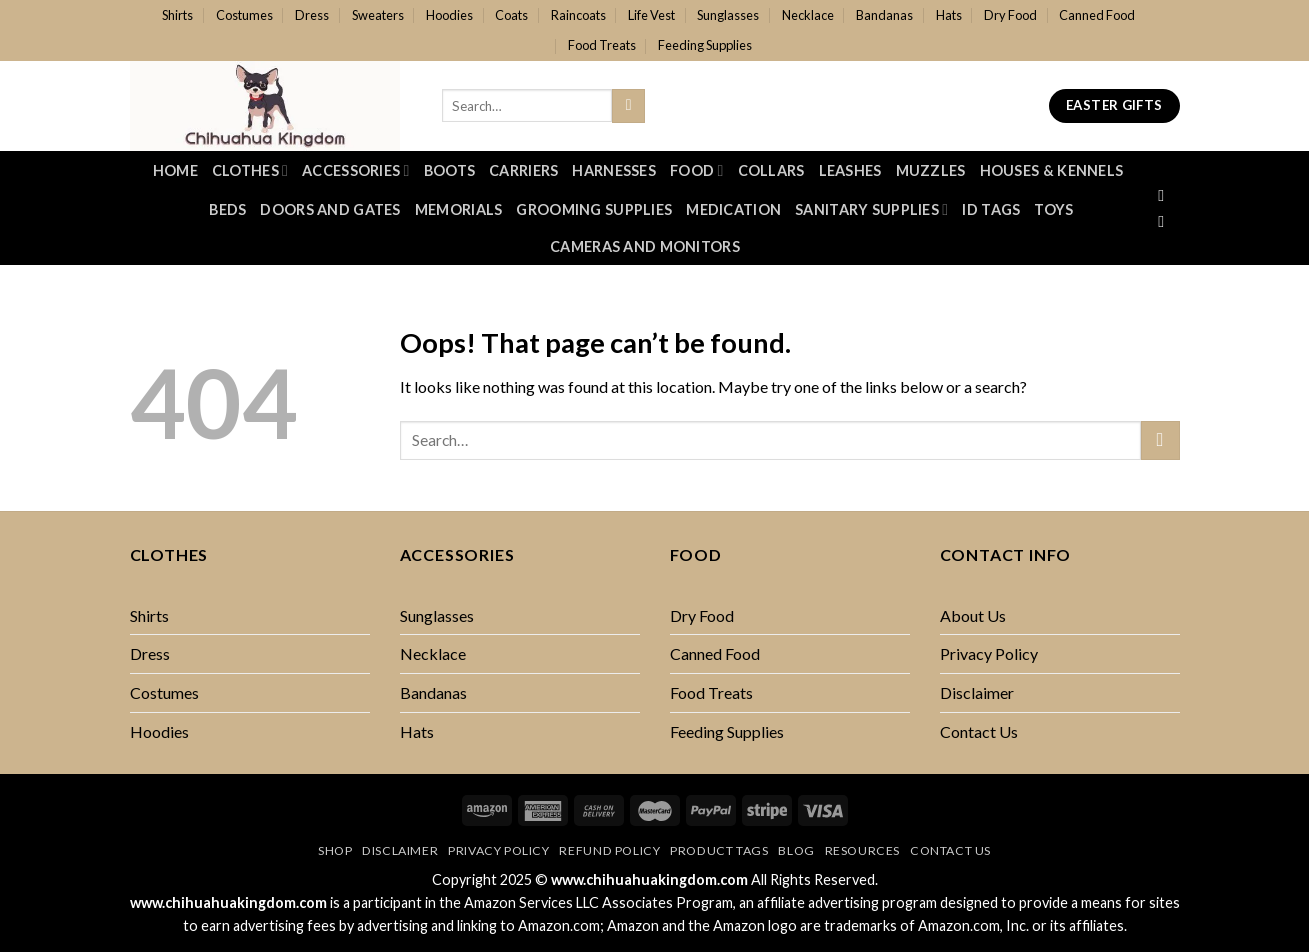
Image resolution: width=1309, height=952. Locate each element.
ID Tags (991, 209)
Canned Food (1097, 15)
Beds (227, 209)
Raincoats (578, 15)
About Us (973, 615)
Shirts (177, 15)
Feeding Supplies (705, 45)
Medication (733, 209)
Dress (312, 15)
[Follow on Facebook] (1166, 195)
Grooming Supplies (594, 209)
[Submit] (628, 106)
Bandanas (884, 15)
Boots (449, 170)
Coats (511, 15)
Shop (335, 850)
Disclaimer (977, 692)
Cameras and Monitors (645, 246)
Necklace (808, 15)
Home (175, 170)
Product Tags (719, 850)
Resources (863, 850)
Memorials (459, 209)
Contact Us (979, 731)
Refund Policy (609, 850)
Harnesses (614, 170)
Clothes (250, 170)
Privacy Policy (989, 653)
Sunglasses (728, 15)
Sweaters (378, 15)
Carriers (523, 170)
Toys (1053, 209)
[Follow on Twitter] (1166, 221)
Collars (771, 170)
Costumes (244, 15)
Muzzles (931, 170)
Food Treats (602, 45)
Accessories (356, 170)
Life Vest (651, 15)
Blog (796, 850)
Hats (949, 15)
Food (696, 170)
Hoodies (449, 15)
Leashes (850, 170)
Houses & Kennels (1052, 170)
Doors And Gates (330, 209)
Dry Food (1010, 15)
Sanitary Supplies (871, 209)
